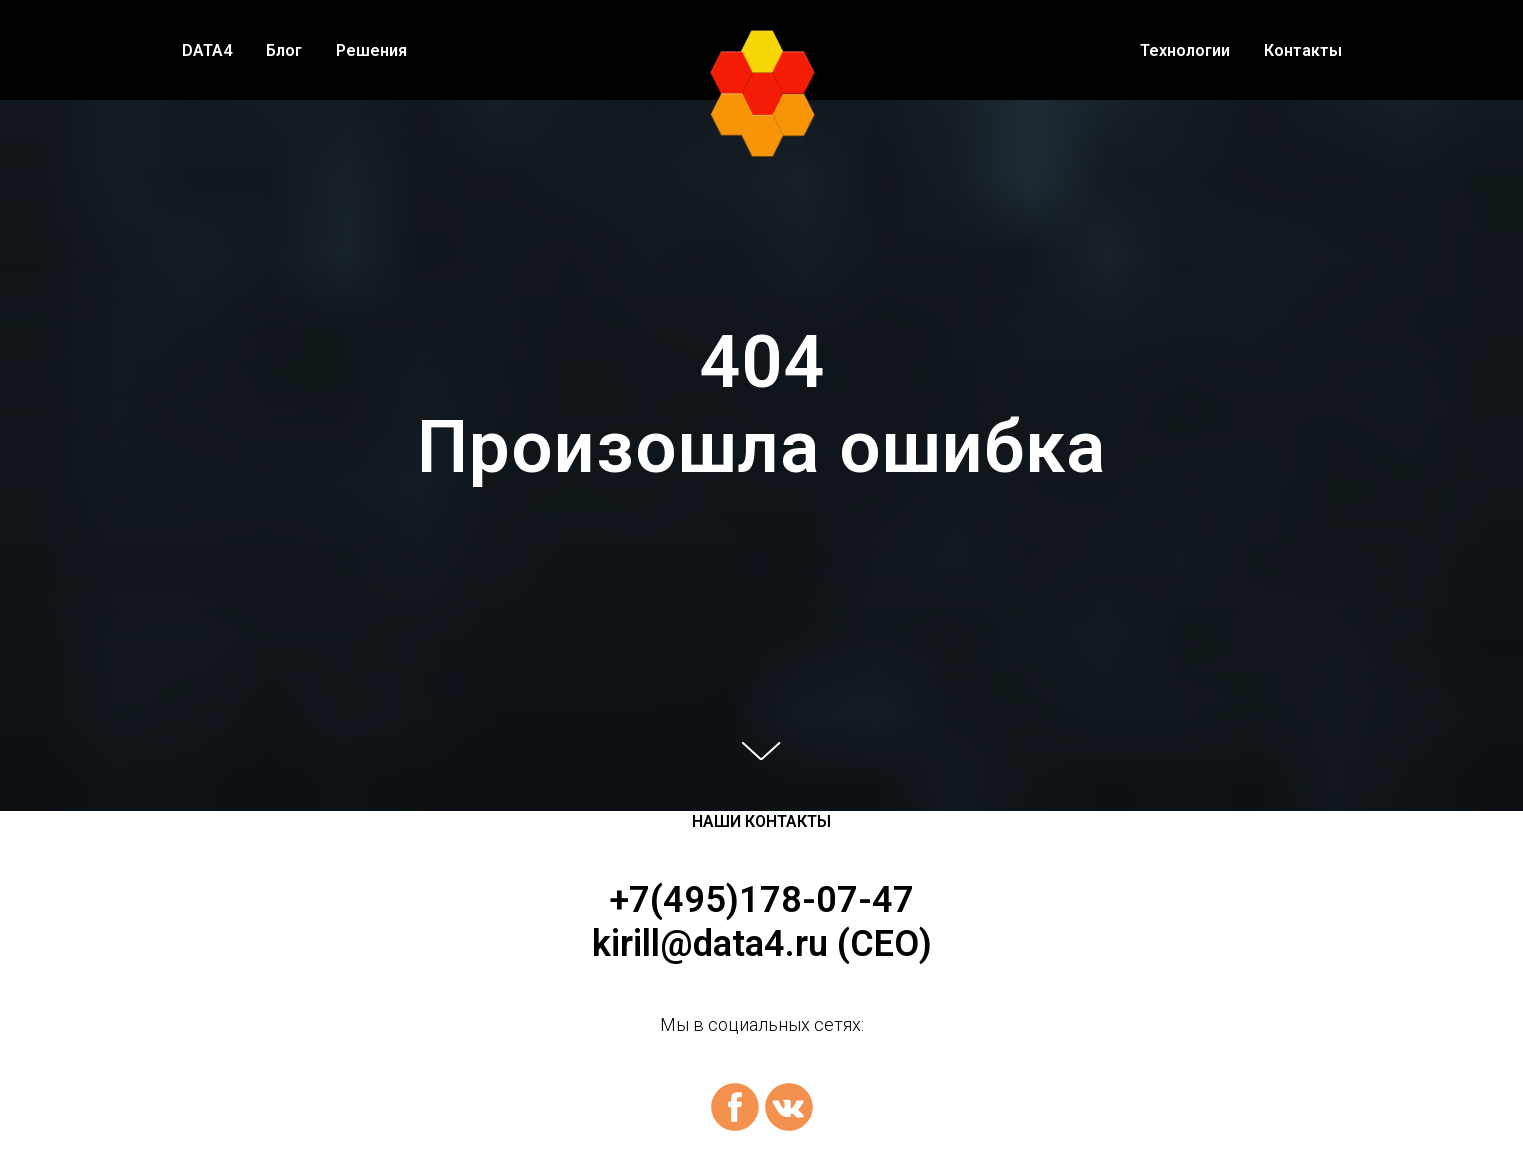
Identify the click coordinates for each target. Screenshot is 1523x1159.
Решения (371, 50)
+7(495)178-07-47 (761, 900)
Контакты (1303, 50)
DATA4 (207, 50)
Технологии (1185, 50)
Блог (284, 50)
